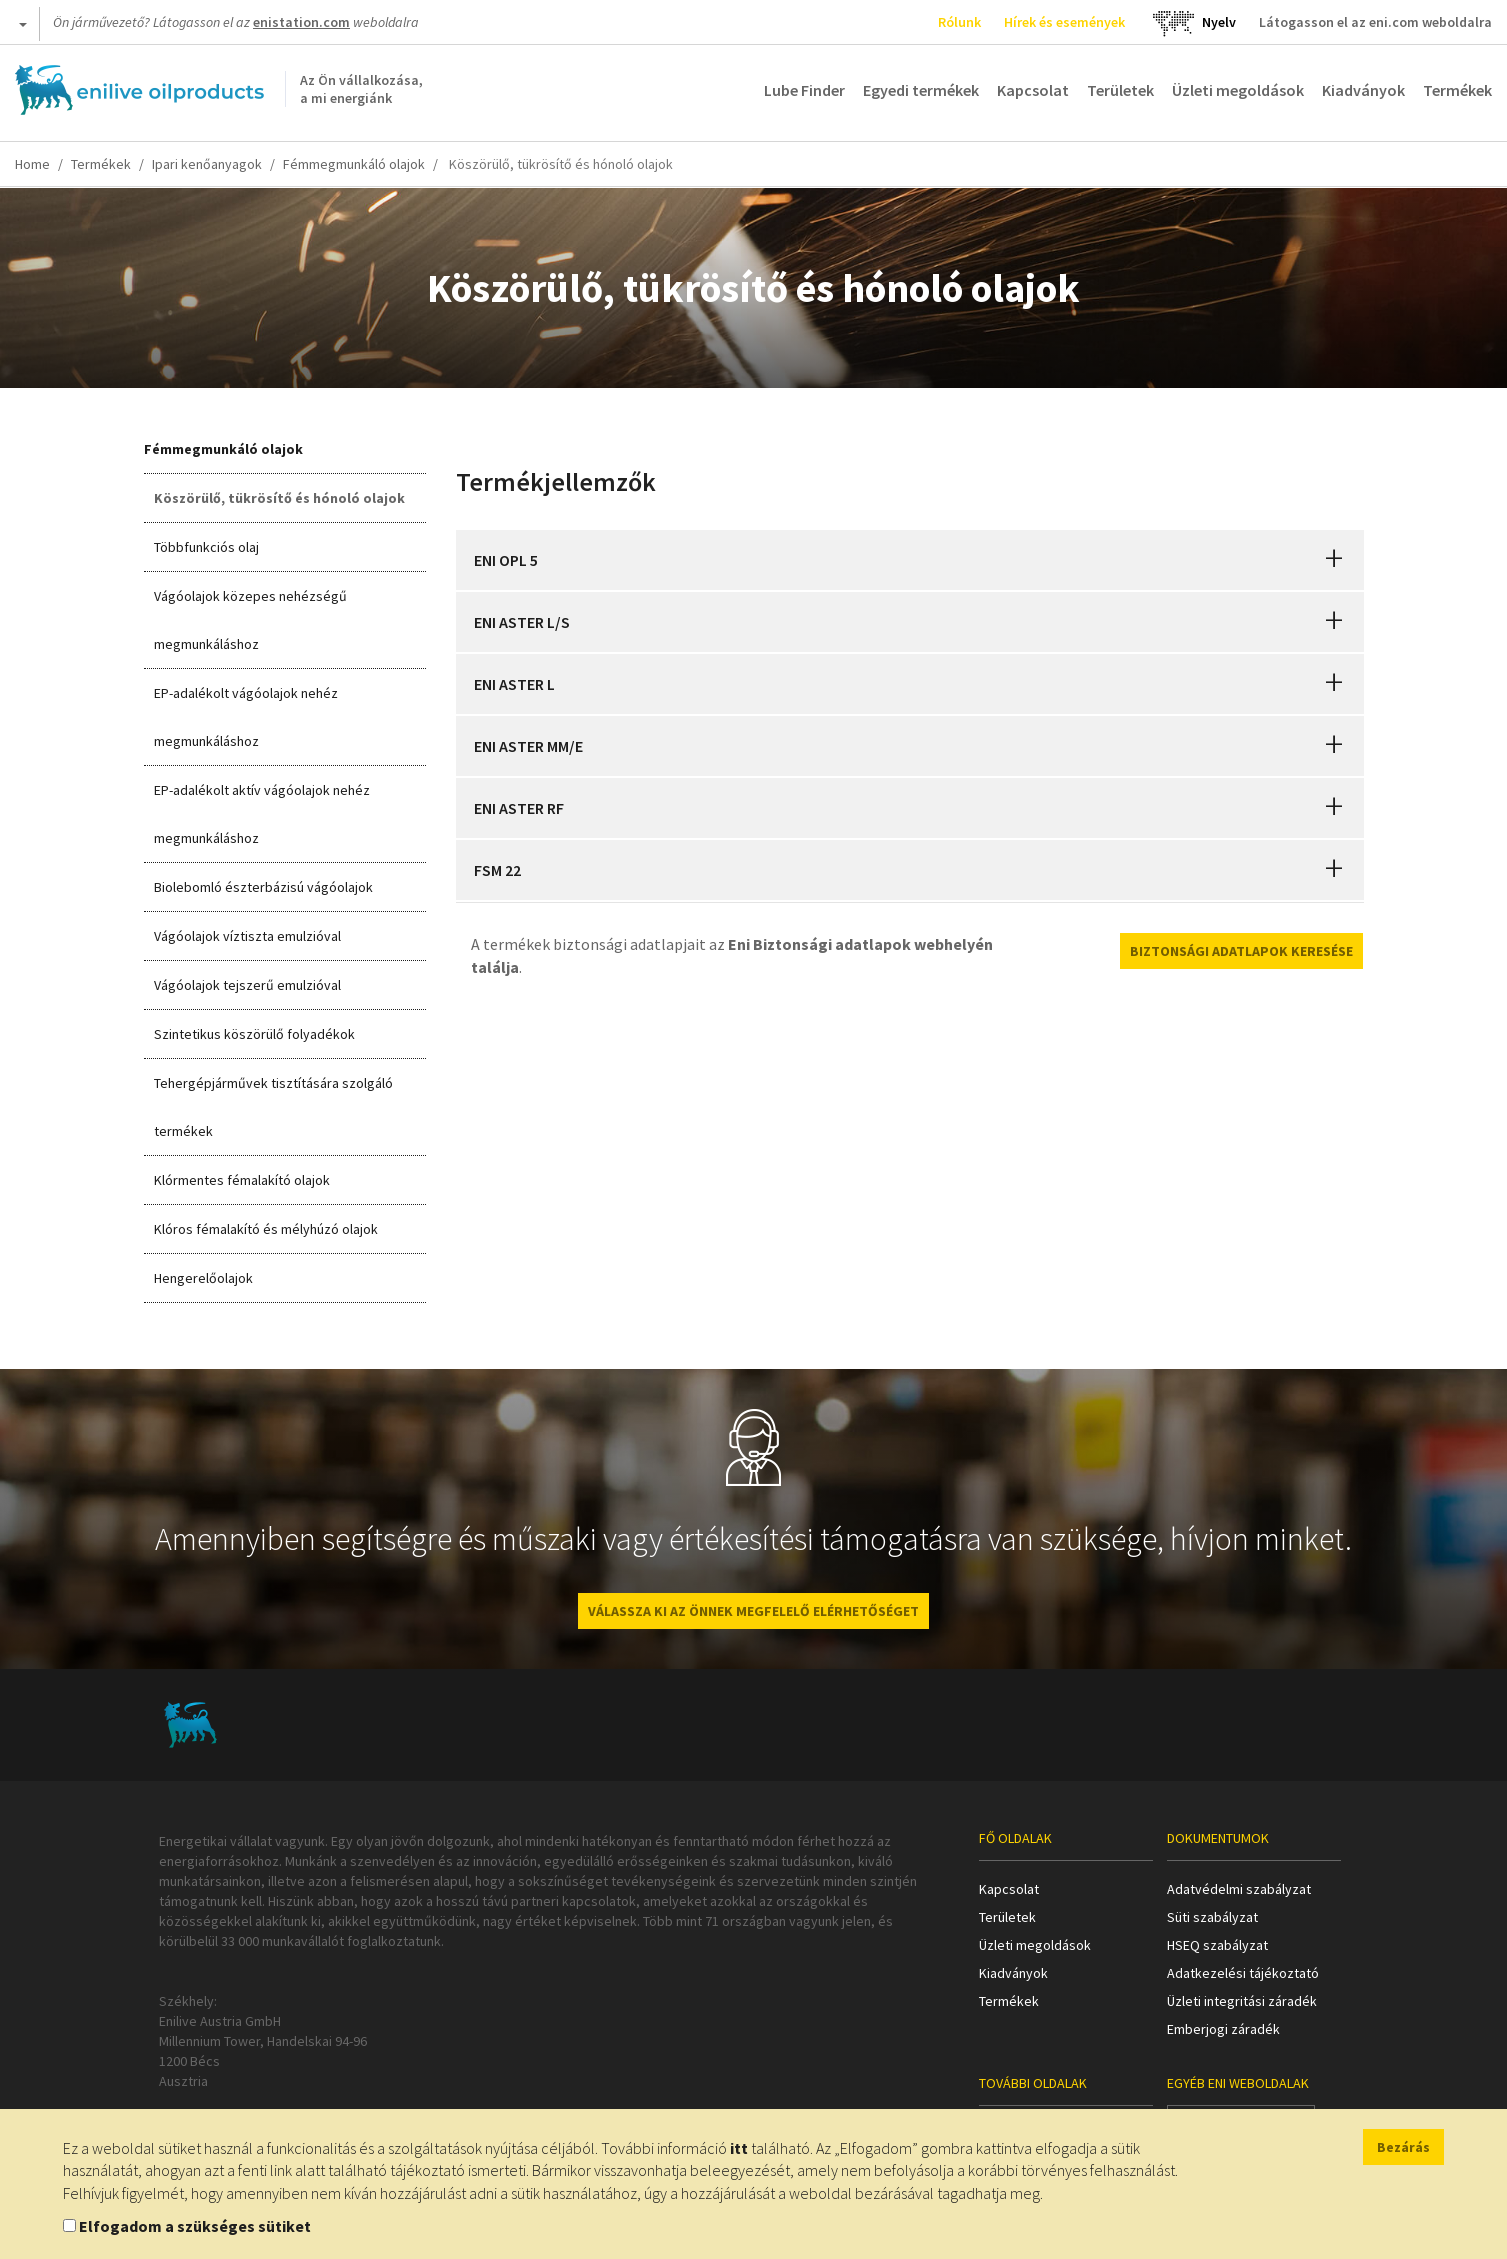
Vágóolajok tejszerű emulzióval (247, 985)
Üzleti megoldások (1238, 90)
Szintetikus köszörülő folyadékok (254, 1034)
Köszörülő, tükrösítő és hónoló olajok (279, 498)
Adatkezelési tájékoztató (1243, 1973)
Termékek (1457, 90)
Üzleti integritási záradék (1242, 2001)
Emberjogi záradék (1223, 2029)
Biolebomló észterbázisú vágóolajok (263, 887)
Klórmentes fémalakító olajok (242, 1180)
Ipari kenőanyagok (207, 164)
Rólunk (959, 22)
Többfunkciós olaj (206, 547)
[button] (1334, 560)
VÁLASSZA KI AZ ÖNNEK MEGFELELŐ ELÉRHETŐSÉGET (753, 1611)
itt (739, 2148)
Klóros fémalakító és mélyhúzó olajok (266, 1229)
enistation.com (301, 22)
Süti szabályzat (1212, 1917)
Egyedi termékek (921, 90)
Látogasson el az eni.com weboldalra (1375, 22)
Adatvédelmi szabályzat (1239, 1889)
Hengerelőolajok (203, 1278)
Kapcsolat (1033, 90)
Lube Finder (804, 90)
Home (32, 164)
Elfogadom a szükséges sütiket (195, 2226)
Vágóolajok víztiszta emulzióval (247, 936)
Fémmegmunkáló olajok (354, 164)
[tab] (910, 560)
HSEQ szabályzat (1217, 1945)
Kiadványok (1363, 90)
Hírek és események (1064, 22)
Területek (1120, 90)
